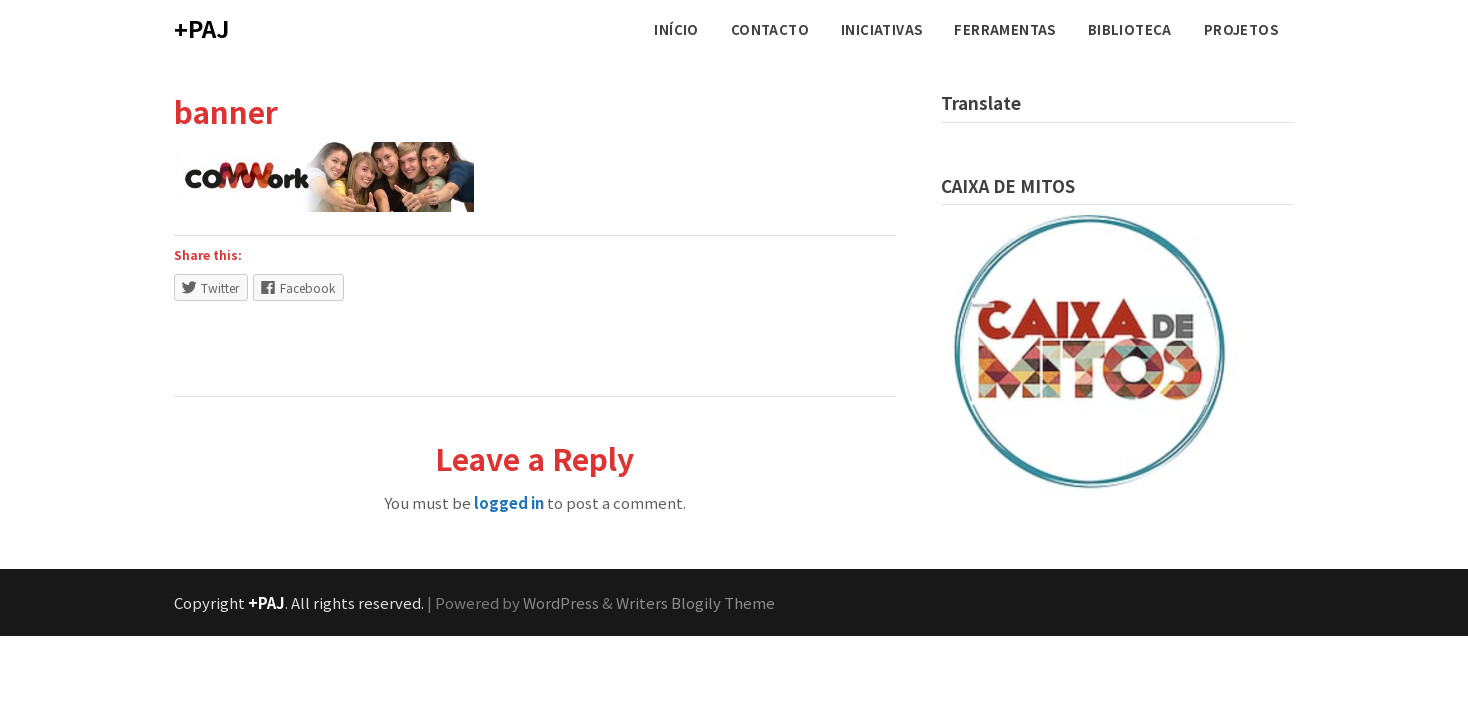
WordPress (561, 602)
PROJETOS (1241, 29)
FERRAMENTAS (1004, 29)
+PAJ (201, 28)
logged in (509, 502)
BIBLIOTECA (1130, 29)
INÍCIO (676, 29)
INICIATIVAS (881, 29)
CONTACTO (770, 29)
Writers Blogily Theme (695, 602)
